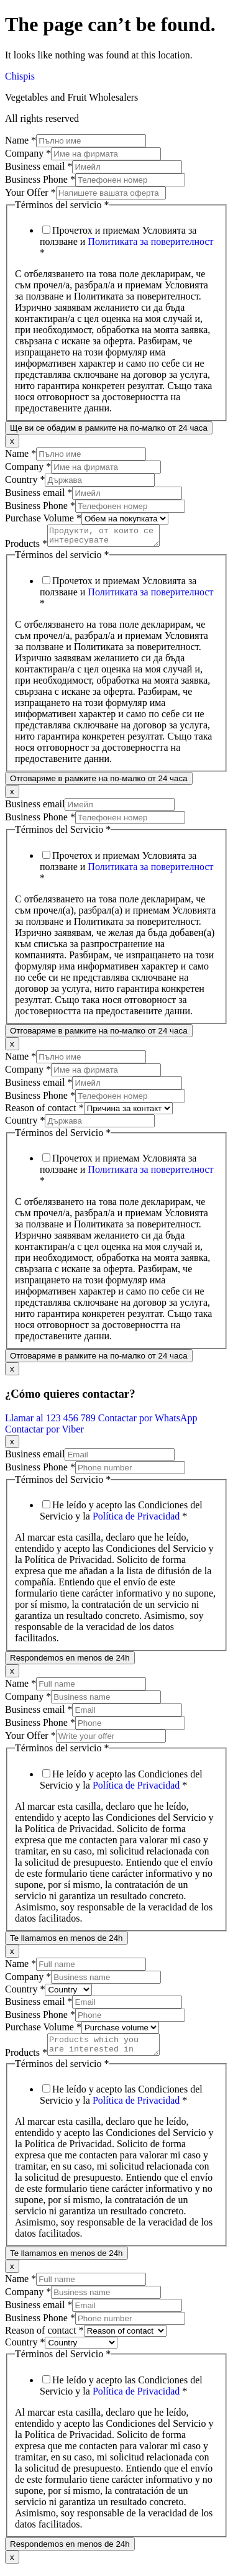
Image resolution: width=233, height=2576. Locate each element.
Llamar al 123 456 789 (51, 1421)
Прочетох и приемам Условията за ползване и (127, 241)
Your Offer (30, 192)
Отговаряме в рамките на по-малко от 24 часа (99, 782)
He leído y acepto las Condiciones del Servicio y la (121, 1514)
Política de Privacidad (136, 1520)
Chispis (20, 76)
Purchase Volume (43, 518)
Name (20, 140)
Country (25, 479)
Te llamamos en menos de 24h (66, 1941)
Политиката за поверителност (150, 241)
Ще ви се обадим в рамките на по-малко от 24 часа (109, 428)
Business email (38, 166)
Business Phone (40, 179)
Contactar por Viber (44, 1433)
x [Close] (12, 441)
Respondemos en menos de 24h (70, 1661)
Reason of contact (44, 1111)
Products (26, 547)
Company (28, 153)
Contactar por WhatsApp (148, 1421)
